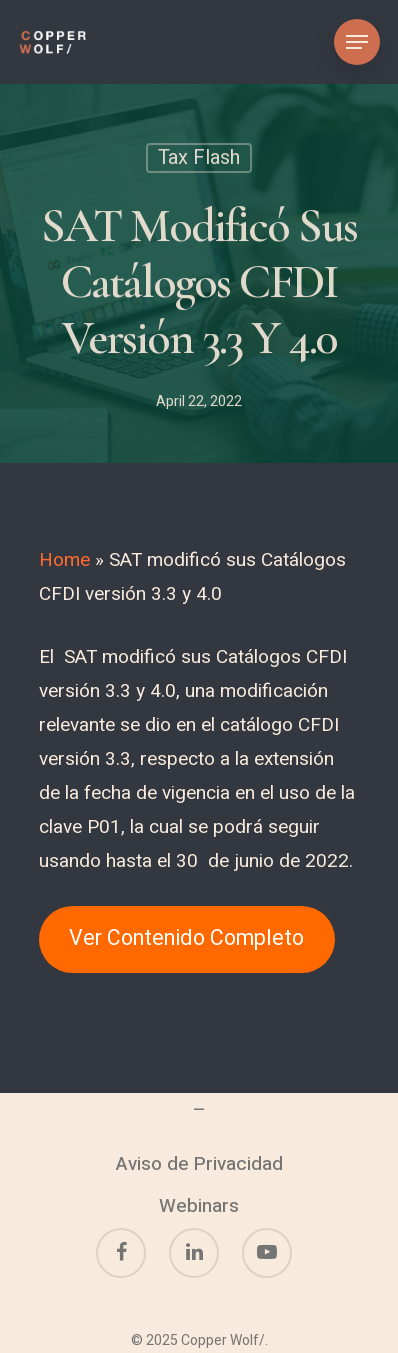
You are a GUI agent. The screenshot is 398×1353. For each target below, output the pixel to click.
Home (64, 560)
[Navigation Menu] (357, 42)
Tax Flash (199, 159)
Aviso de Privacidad (199, 1164)
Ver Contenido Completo (186, 938)
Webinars (199, 1206)
